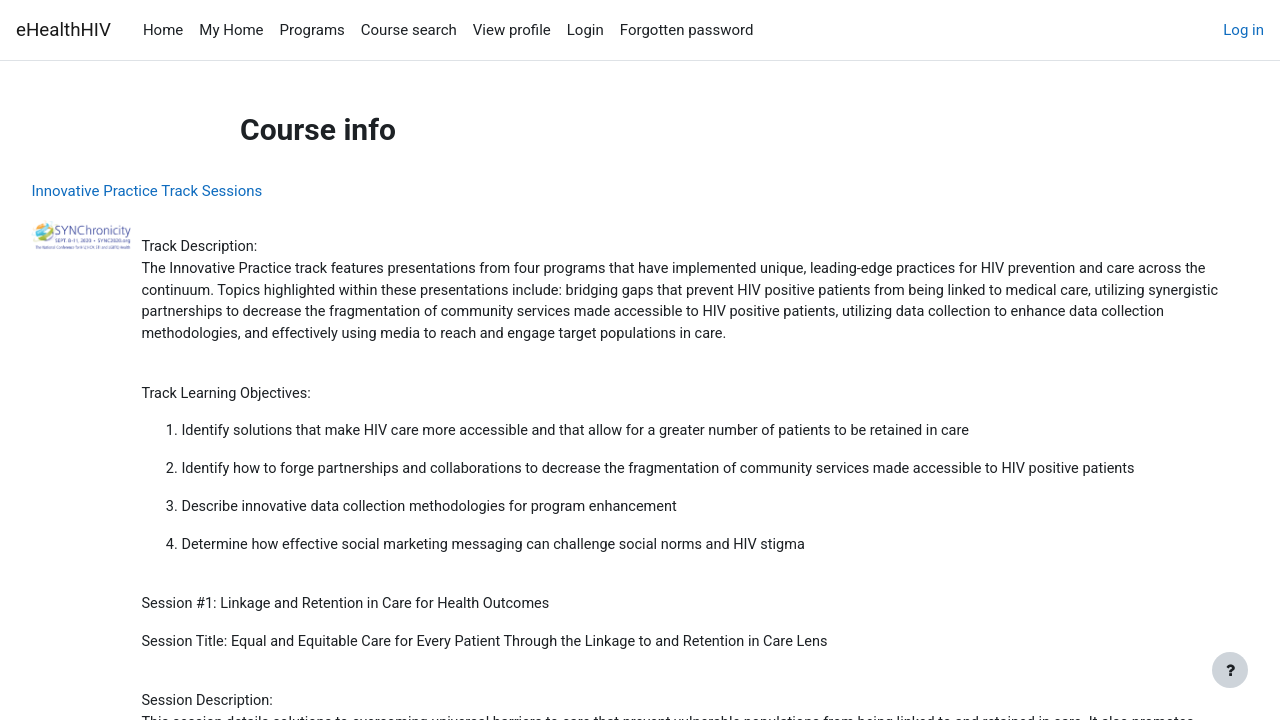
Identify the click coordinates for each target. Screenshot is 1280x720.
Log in (1243, 30)
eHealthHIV (63, 30)
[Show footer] (1230, 670)
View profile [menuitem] (512, 30)
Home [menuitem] (163, 30)
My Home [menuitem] (231, 30)
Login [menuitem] (585, 30)
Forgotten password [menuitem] (687, 30)
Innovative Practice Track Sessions (191, 191)
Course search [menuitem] (409, 30)
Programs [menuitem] (312, 30)
